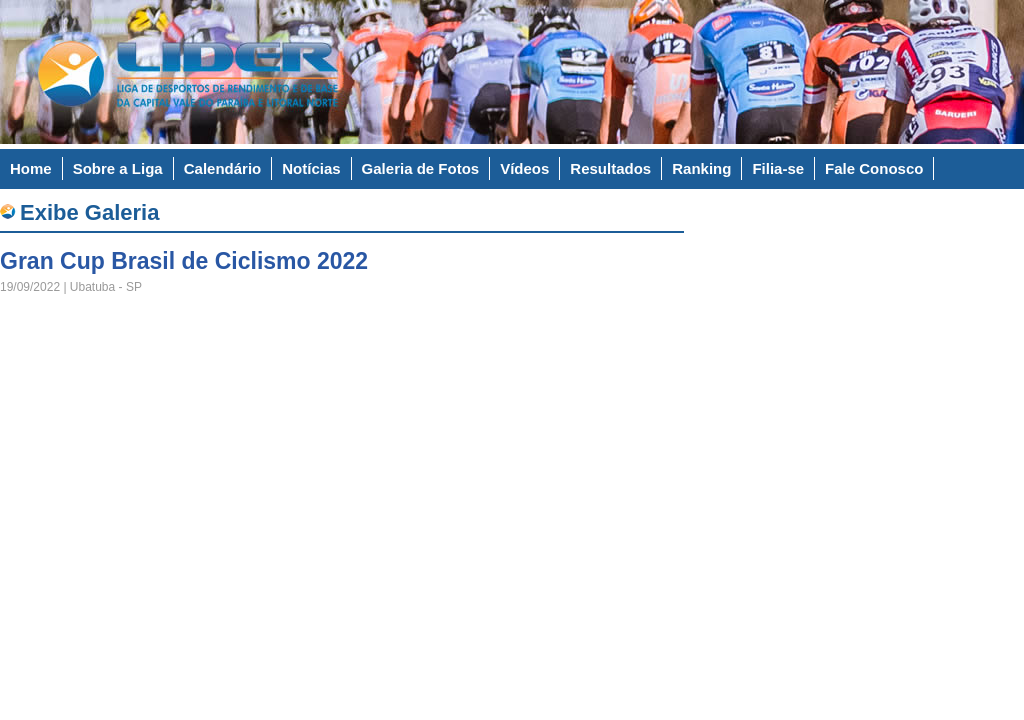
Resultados (610, 168)
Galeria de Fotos (421, 168)
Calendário (223, 168)
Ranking (701, 168)
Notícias (311, 168)
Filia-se (778, 168)
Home (31, 168)
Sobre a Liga (118, 168)
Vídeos (524, 168)
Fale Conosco (874, 168)
